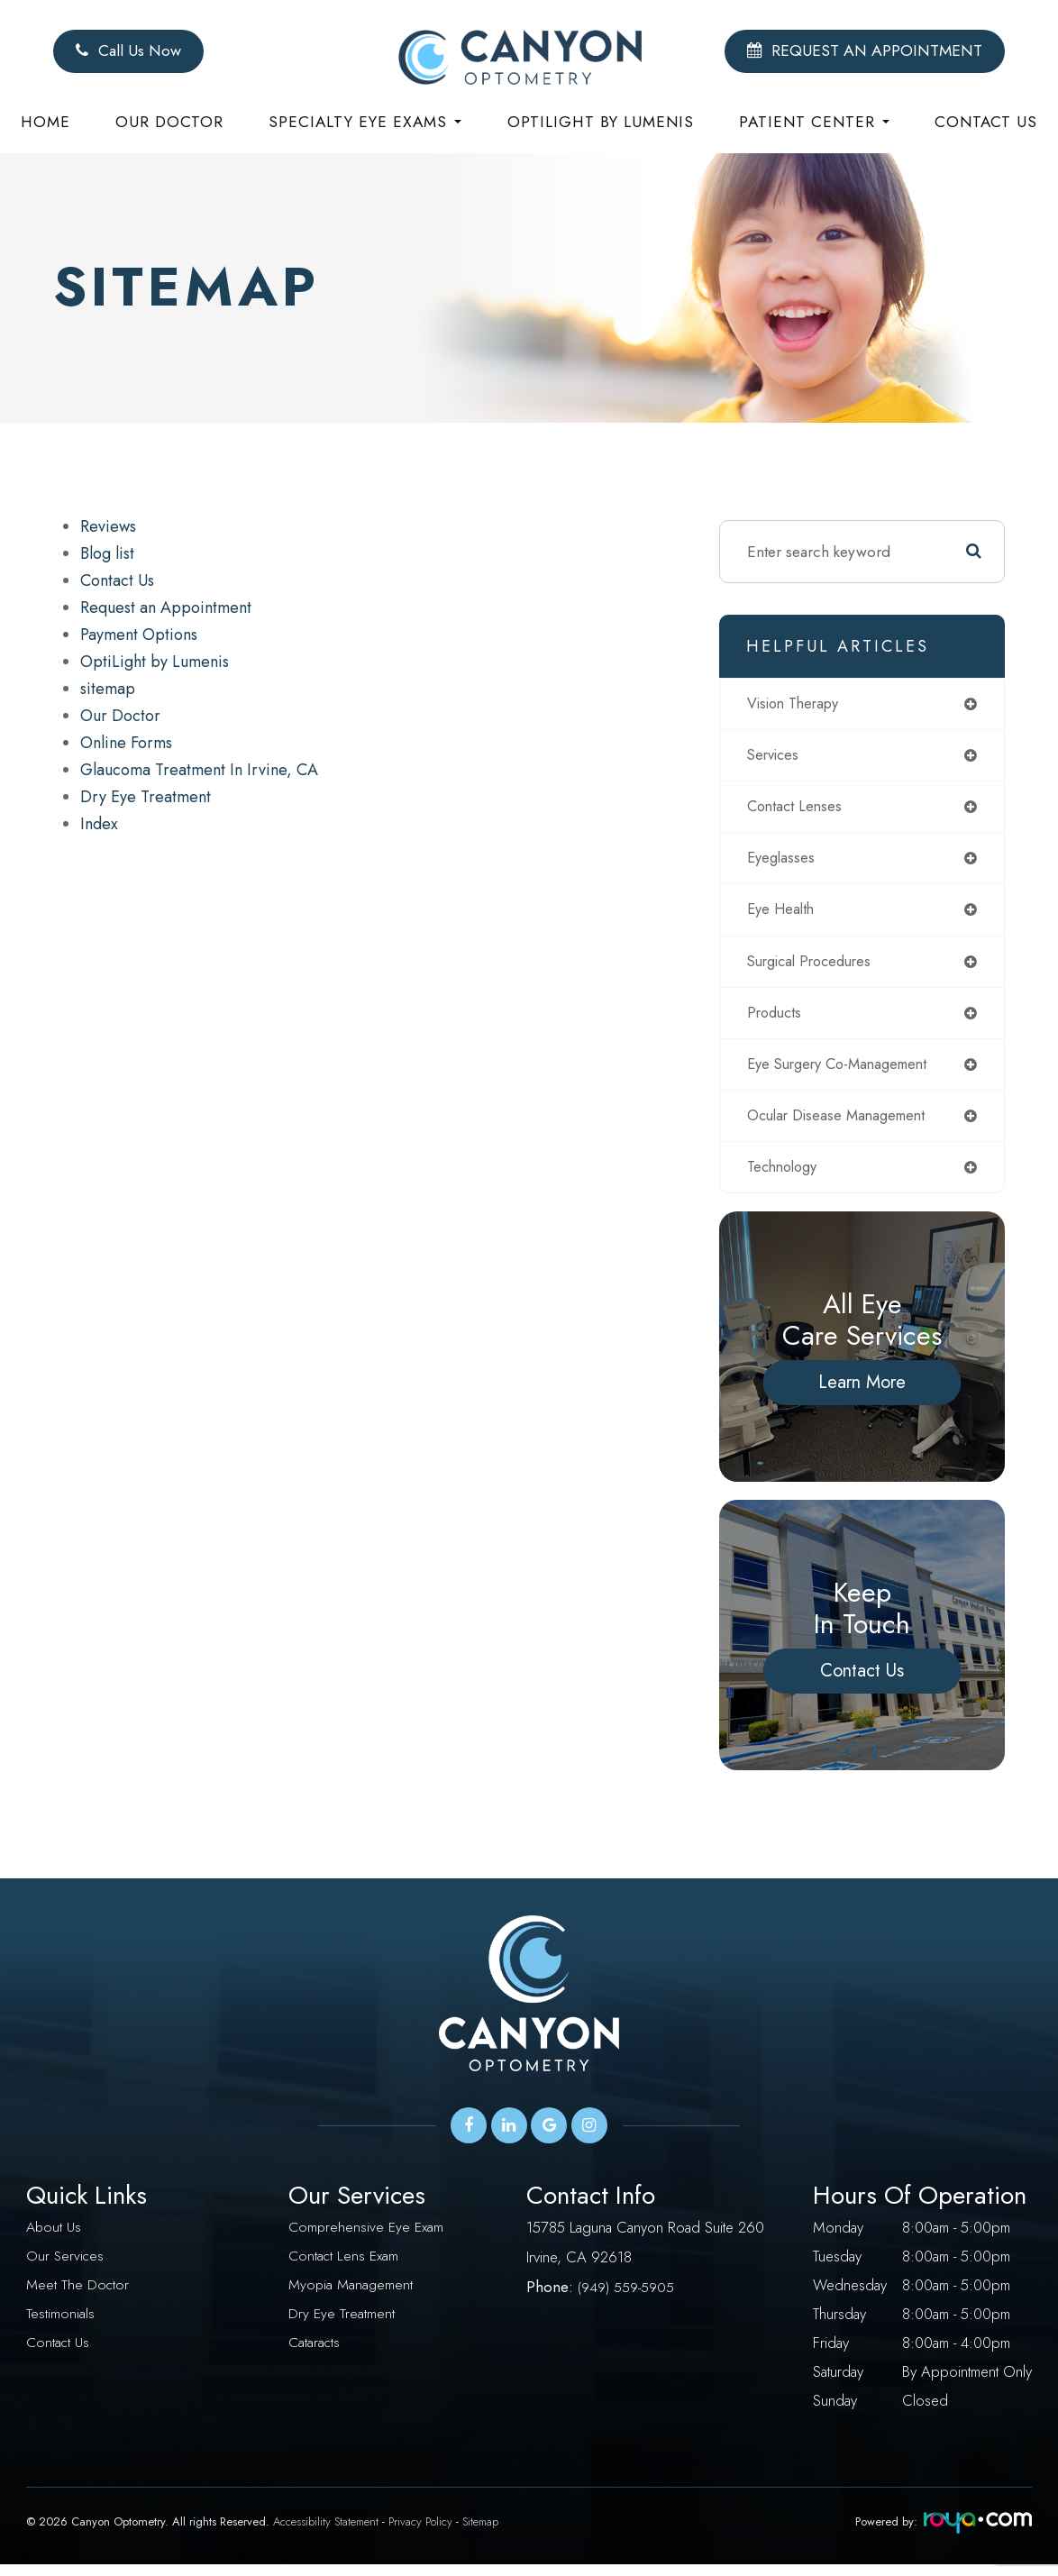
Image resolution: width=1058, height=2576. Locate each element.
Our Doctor (169, 121)
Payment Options (138, 634)
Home (45, 121)
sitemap (107, 688)
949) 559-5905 (629, 2296)
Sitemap (480, 2533)
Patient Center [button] (814, 121)
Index (99, 824)
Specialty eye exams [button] (365, 121)
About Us (55, 2239)
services (775, 756)
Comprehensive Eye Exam (368, 2239)
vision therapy (797, 704)
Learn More (862, 1394)
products (777, 1019)
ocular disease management (842, 1125)
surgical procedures (814, 967)
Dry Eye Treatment (145, 796)
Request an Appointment (165, 607)
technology (786, 1178)
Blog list (107, 553)
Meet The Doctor (78, 2296)
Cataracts (314, 2354)
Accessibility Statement (326, 2533)
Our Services (65, 2268)
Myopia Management (352, 2296)
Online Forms (126, 742)
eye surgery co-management (845, 1072)
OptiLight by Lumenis (154, 661)
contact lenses (797, 809)
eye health (783, 915)
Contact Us (986, 121)
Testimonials (60, 2325)
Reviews (108, 526)
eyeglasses (782, 861)
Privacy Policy (420, 2533)
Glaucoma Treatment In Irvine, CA (199, 769)
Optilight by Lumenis (600, 121)
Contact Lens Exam (344, 2268)
